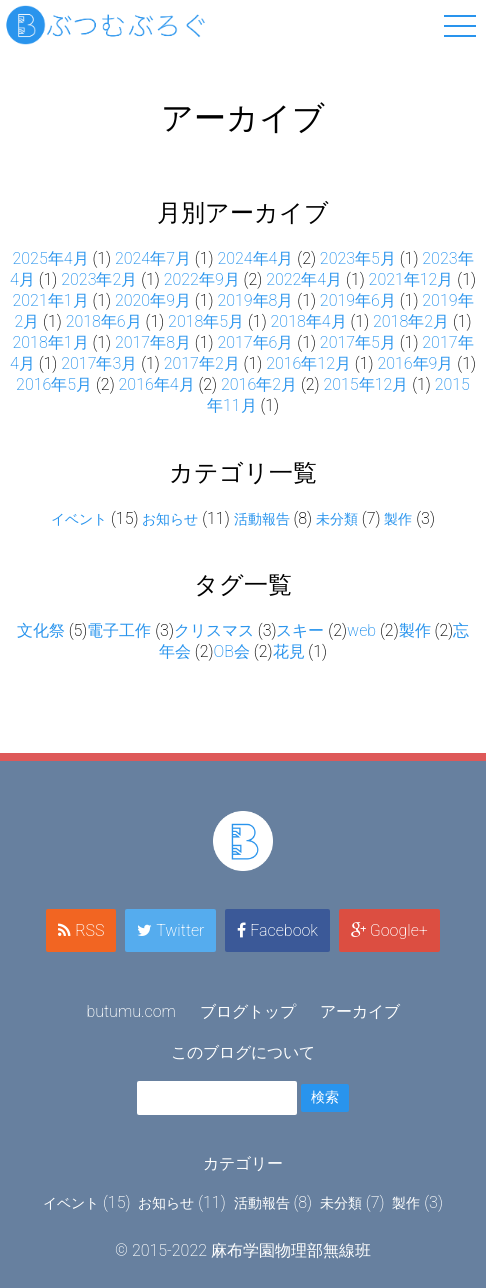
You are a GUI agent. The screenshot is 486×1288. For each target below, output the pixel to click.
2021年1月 (50, 300)
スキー (300, 630)
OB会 (232, 651)
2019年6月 (358, 300)
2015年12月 (365, 384)
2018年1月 (50, 342)
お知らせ (170, 519)
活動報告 (262, 519)
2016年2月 (259, 384)
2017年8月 (153, 342)
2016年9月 (415, 363)
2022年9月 (202, 279)
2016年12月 (308, 363)
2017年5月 (358, 342)
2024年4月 (255, 258)
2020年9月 (153, 300)
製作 (398, 519)
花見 (289, 651)
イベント (79, 519)
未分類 (337, 519)
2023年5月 (358, 258)
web (361, 630)
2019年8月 (255, 300)
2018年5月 (206, 321)
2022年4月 (304, 279)
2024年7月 (153, 258)
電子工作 (119, 630)
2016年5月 (54, 384)
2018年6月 (104, 321)
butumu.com (130, 1011)
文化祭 (41, 630)
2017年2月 (202, 363)
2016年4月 (157, 384)
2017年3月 (99, 363)
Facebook (277, 930)
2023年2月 (99, 279)
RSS (81, 930)
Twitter (170, 930)
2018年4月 (309, 321)
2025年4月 (50, 258)
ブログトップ (248, 1011)
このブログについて (243, 1052)
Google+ (389, 930)
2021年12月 (411, 279)
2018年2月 (411, 321)
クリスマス (214, 630)
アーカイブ (360, 1011)
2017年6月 (255, 342)
